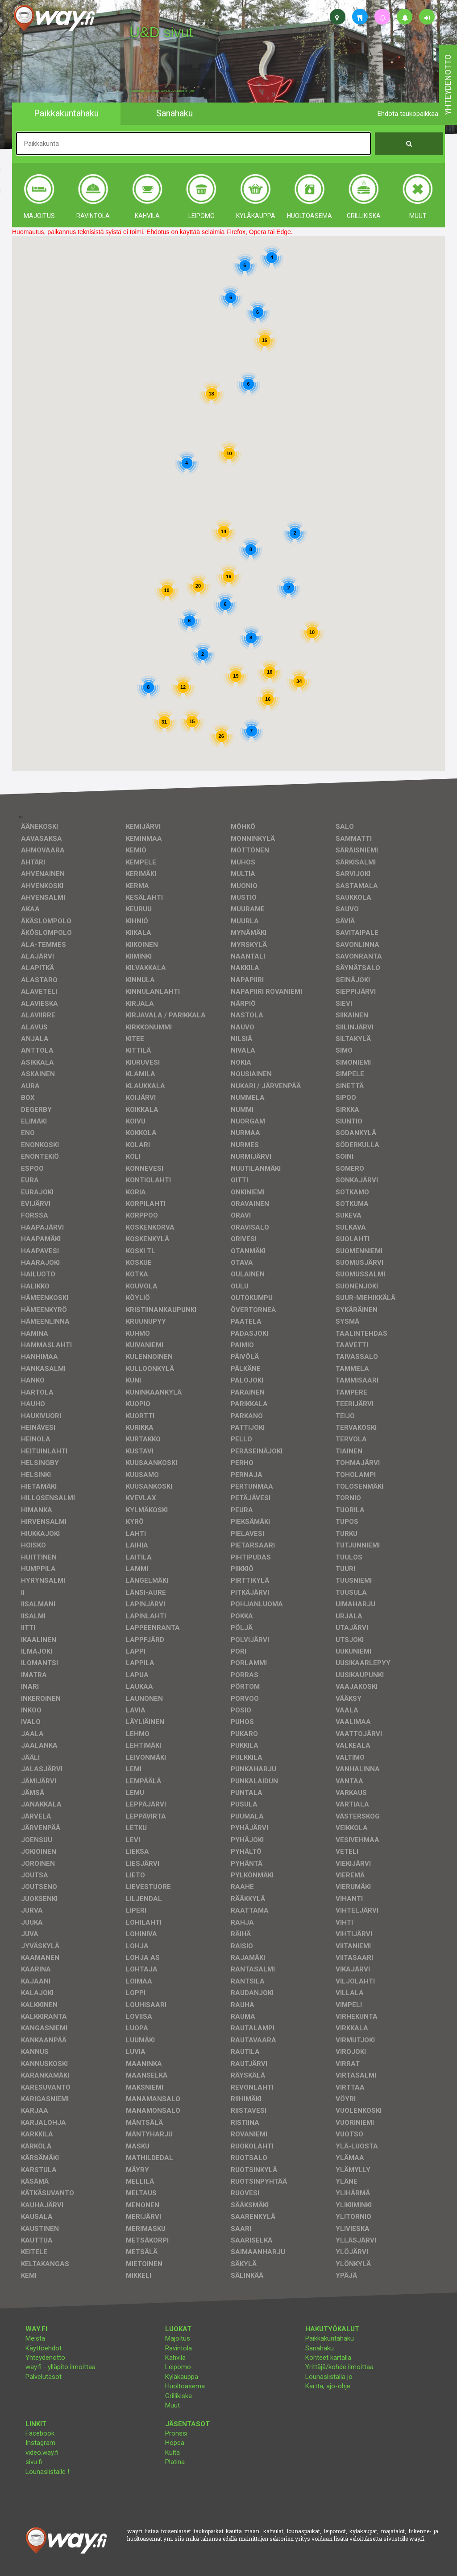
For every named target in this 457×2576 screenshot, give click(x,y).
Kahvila (175, 2358)
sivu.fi (33, 2462)
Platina (175, 2462)
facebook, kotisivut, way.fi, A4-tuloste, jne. (162, 91)
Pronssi (176, 2433)
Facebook (39, 2433)
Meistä (35, 2338)
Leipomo (178, 2367)
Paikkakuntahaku (329, 2338)
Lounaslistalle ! (47, 2472)
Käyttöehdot (43, 2348)
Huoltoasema (185, 2386)
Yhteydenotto (45, 2358)
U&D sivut (161, 32)
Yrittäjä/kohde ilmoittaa (339, 2367)
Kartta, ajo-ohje (327, 2386)
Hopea (174, 2443)
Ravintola (178, 2348)
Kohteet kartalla (328, 2358)
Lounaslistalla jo (329, 2377)
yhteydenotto (448, 84)
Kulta (172, 2452)
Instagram (40, 2443)
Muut (172, 2405)
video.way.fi (41, 2452)
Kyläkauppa (181, 2377)
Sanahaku (319, 2348)
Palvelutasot (43, 2377)
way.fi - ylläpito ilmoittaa (60, 2367)
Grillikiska (178, 2396)
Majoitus (177, 2338)
